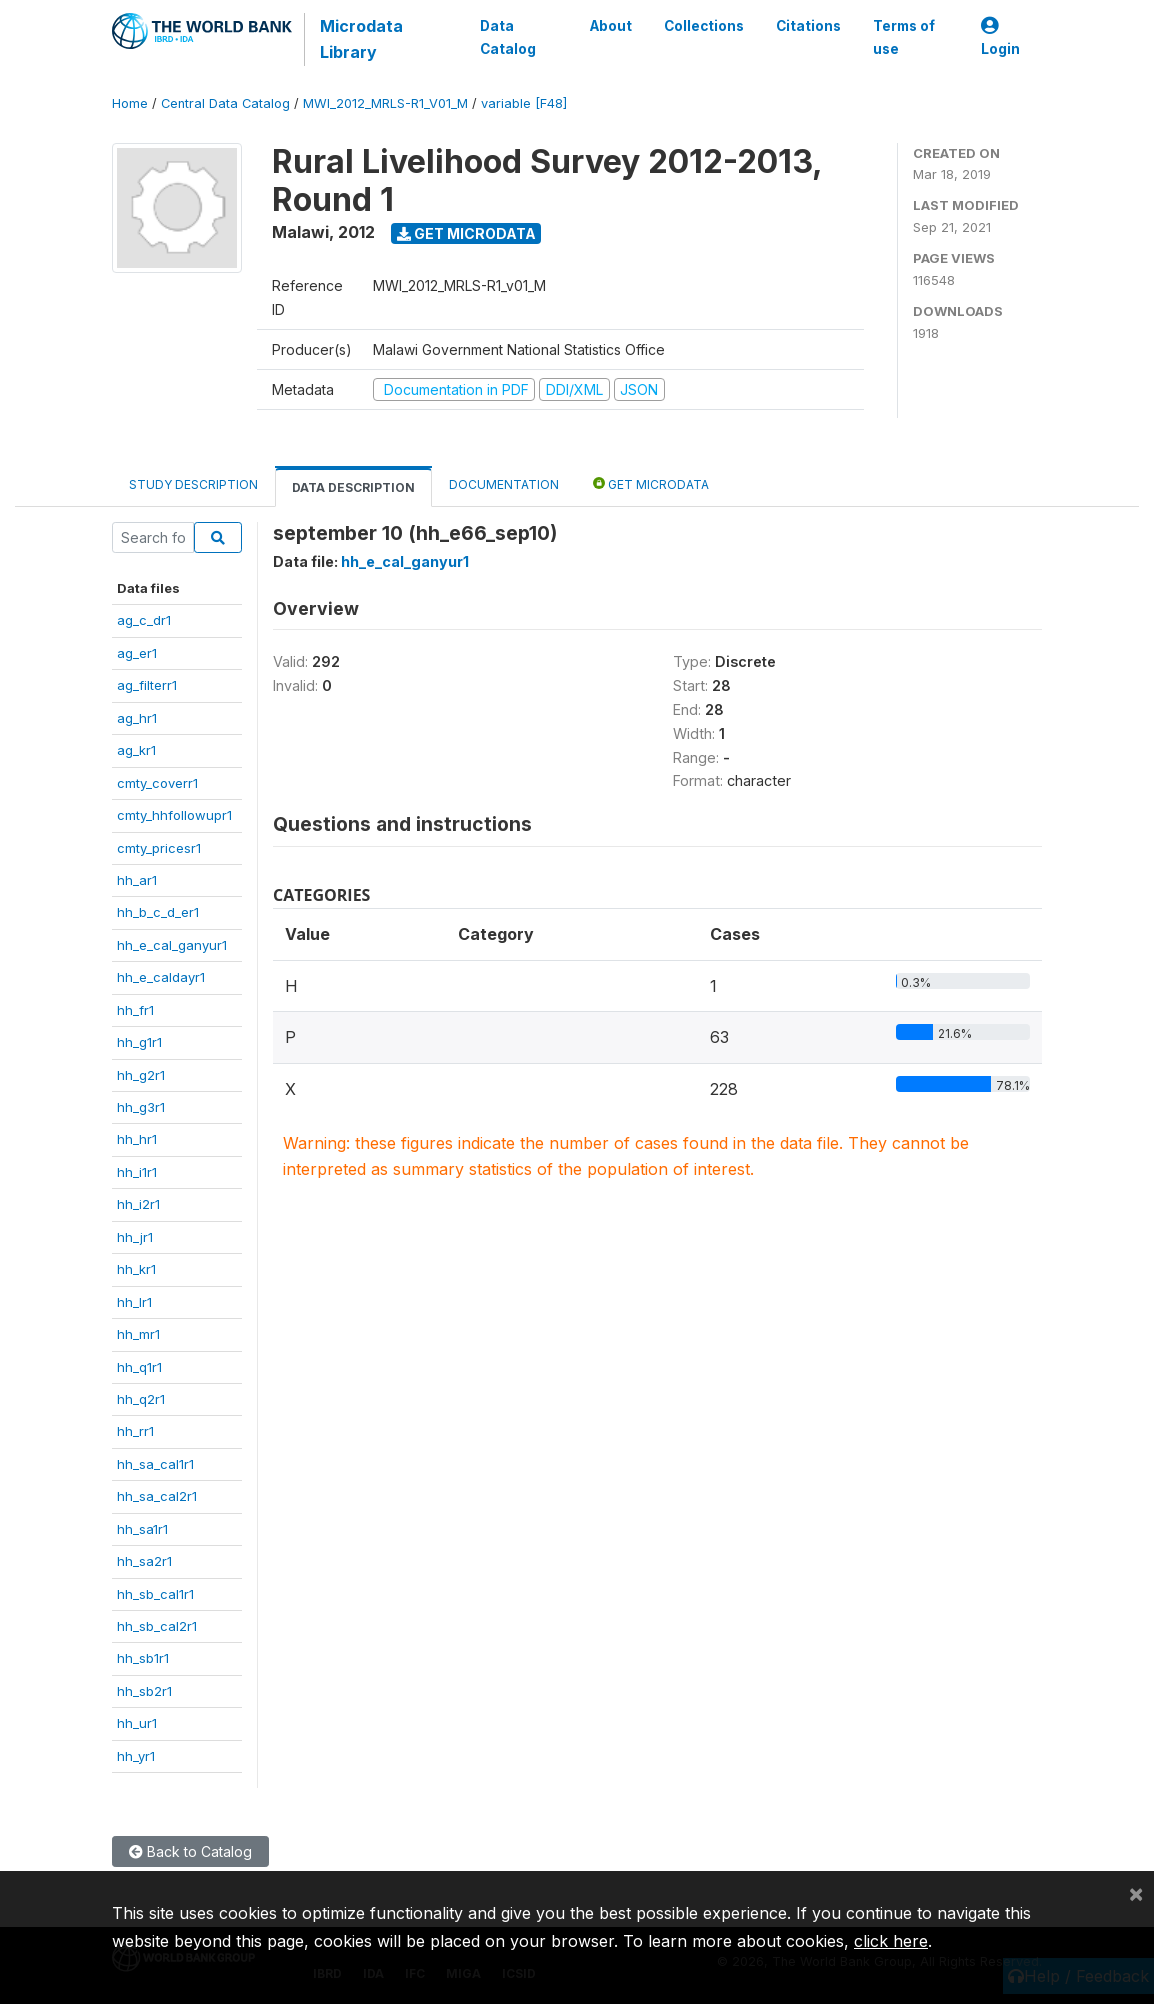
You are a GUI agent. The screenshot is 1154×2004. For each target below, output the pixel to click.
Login (1000, 37)
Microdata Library (361, 39)
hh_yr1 (136, 1756)
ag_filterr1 (147, 685)
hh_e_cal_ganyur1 (172, 945)
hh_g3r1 (141, 1107)
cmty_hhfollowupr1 (174, 815)
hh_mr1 (138, 1334)
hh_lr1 (134, 1302)
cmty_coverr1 (157, 783)
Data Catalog (508, 37)
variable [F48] (524, 103)
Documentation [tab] (504, 484)
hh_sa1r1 (142, 1529)
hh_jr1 (135, 1237)
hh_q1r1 (139, 1367)
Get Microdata (466, 233)
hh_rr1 (135, 1431)
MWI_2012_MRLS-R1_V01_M (385, 103)
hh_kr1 (136, 1269)
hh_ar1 (137, 880)
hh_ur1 (137, 1723)
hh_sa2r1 (144, 1561)
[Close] (1136, 1893)
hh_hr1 (137, 1139)
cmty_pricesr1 (159, 848)
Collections (704, 26)
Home (130, 103)
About (611, 26)
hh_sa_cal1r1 (155, 1464)
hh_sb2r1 (144, 1691)
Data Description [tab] (353, 487)
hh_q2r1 (141, 1399)
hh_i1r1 (137, 1172)
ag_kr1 (136, 750)
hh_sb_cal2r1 (157, 1626)
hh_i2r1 (138, 1204)
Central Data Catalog (225, 103)
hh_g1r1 (139, 1042)
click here (891, 1941)
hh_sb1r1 (143, 1658)
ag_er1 (137, 653)
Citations (808, 26)
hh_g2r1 (141, 1075)
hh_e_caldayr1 (161, 977)
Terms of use (904, 37)
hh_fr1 (135, 1010)
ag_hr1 (137, 718)
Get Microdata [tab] (651, 483)
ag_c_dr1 (144, 620)
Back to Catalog (190, 1851)
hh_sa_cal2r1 (157, 1496)
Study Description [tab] (193, 484)
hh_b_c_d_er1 (158, 912)
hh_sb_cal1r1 (155, 1594)
